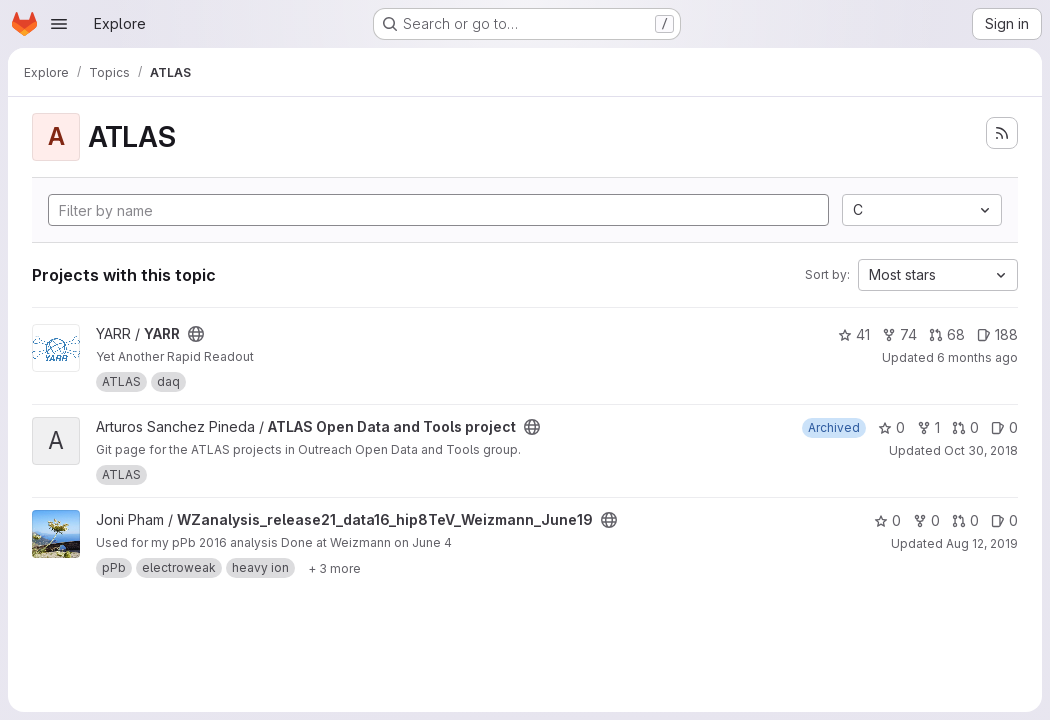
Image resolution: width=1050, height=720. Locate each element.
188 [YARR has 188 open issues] (997, 334)
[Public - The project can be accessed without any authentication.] (196, 334)
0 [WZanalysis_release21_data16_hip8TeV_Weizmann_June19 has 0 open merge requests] (965, 520)
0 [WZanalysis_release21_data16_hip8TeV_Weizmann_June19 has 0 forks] (926, 520)
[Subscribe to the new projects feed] (1002, 133)
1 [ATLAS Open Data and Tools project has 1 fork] (928, 427)
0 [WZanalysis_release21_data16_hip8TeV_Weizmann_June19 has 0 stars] (887, 520)
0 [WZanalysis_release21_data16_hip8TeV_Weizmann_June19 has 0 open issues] (1004, 520)
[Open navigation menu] (59, 24)
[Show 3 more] (334, 568)
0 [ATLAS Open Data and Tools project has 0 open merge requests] (965, 427)
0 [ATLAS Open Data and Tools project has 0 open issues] (1004, 427)
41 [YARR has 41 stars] (854, 334)
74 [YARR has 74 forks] (899, 334)
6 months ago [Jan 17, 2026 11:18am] (977, 357)
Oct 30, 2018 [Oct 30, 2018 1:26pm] (981, 450)
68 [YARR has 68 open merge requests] (947, 334)
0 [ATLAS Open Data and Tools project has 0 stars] (891, 427)
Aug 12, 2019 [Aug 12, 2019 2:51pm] (982, 543)
